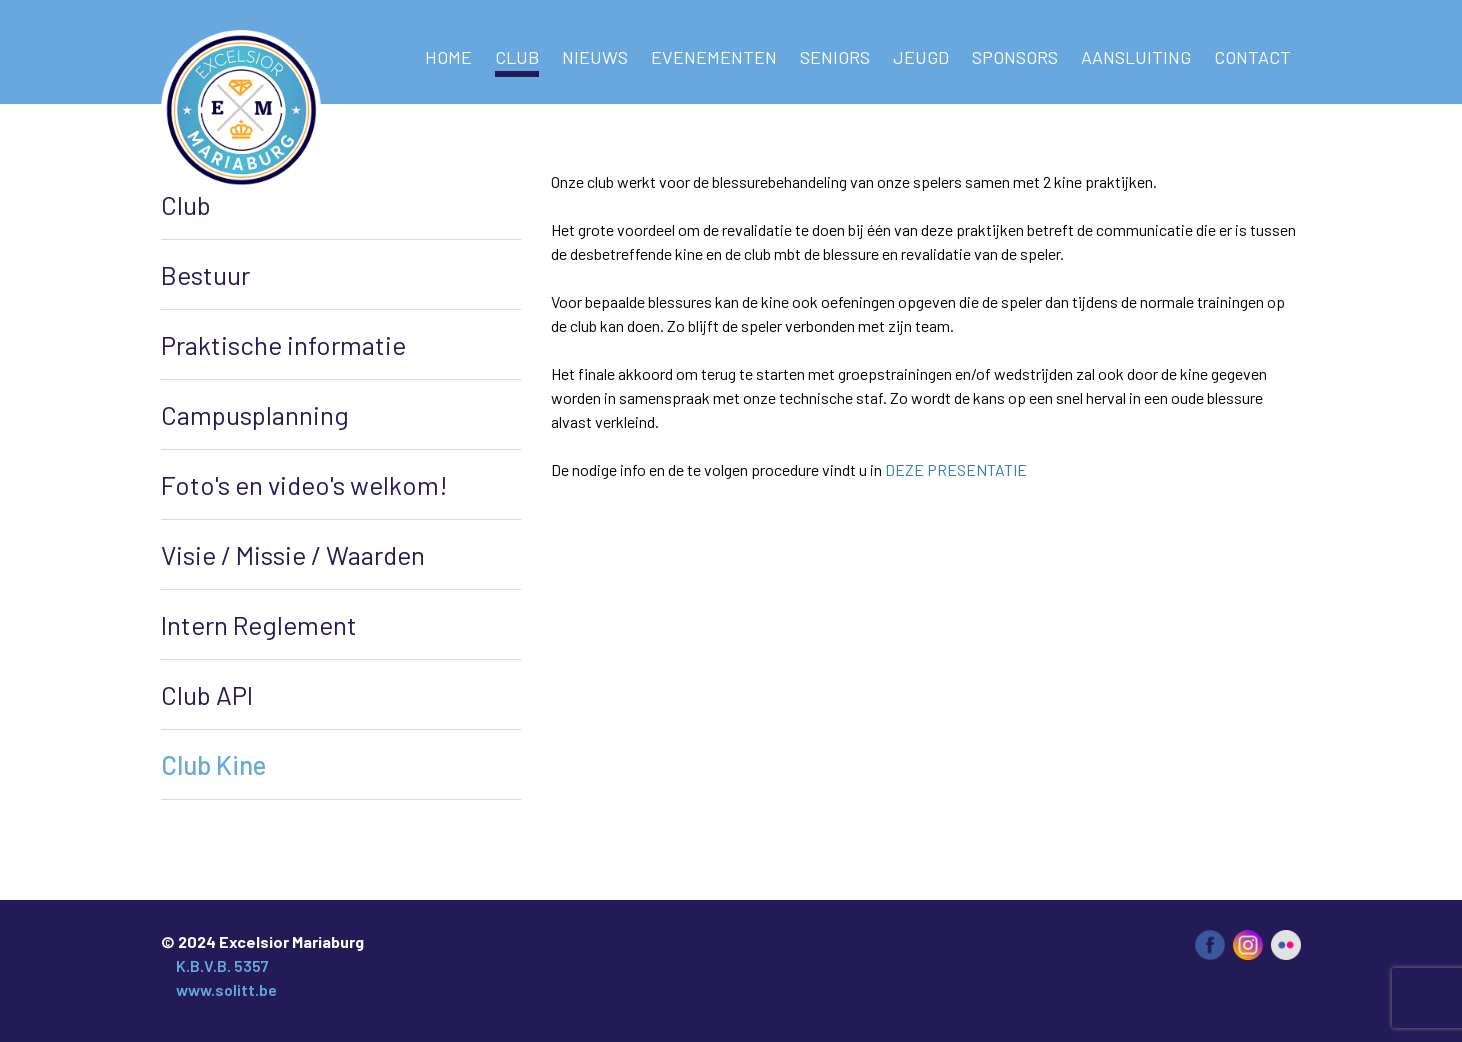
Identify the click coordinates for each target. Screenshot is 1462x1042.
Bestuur (205, 274)
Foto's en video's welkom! (304, 484)
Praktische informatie (283, 344)
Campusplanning (255, 414)
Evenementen (714, 57)
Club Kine (213, 764)
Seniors (835, 57)
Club (517, 57)
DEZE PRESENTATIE (956, 469)
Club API (207, 694)
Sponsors (1015, 57)
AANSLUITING (1136, 57)
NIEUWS (595, 57)
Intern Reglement (259, 624)
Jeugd (921, 57)
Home (448, 57)
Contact (1252, 57)
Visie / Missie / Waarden (293, 554)
